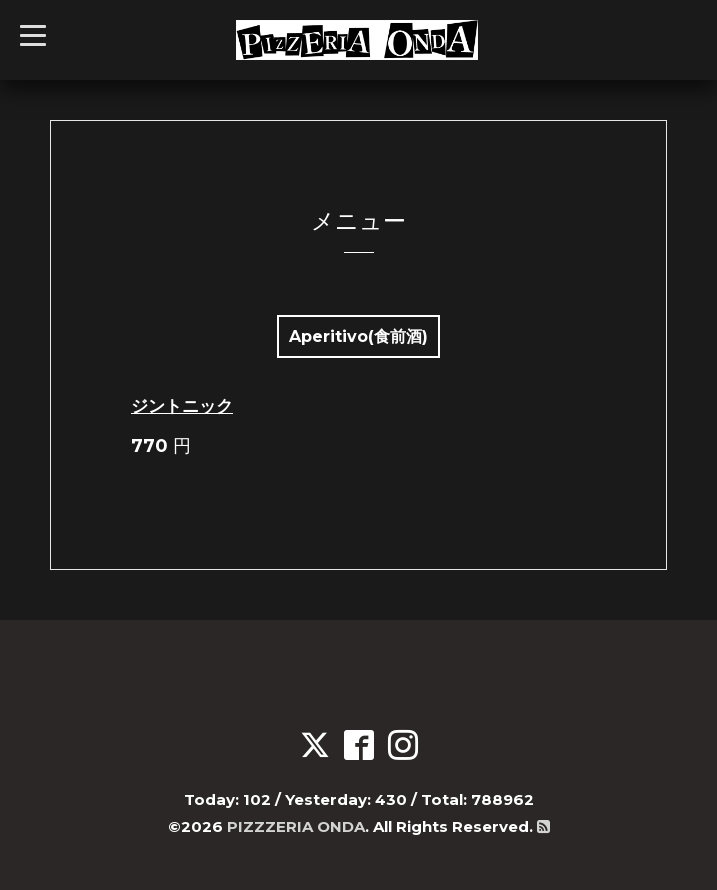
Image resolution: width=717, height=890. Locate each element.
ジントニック (182, 406)
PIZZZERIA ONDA (296, 826)
